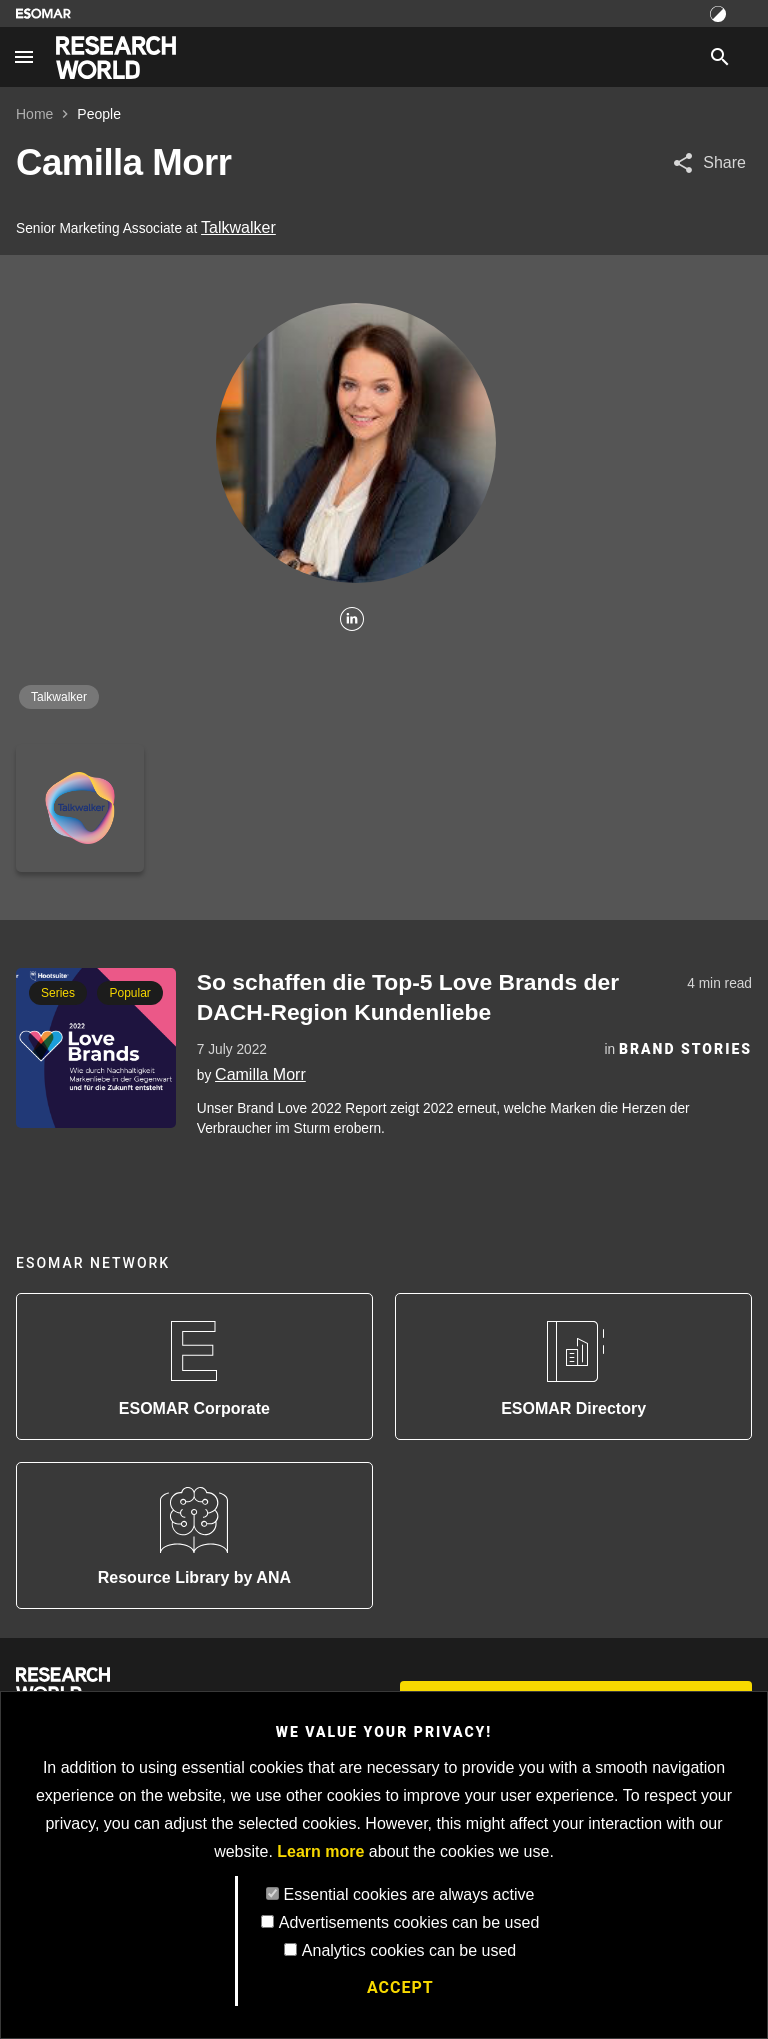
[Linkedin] (352, 620)
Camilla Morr (260, 1074)
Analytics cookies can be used (409, 1950)
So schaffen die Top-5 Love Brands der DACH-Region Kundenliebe (408, 997)
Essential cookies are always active (409, 1894)
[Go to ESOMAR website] (43, 13)
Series (58, 993)
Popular (129, 993)
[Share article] (708, 163)
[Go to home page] (116, 57)
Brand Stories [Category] (685, 1049)
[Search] (720, 57)
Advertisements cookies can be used (409, 1922)
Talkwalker (238, 227)
